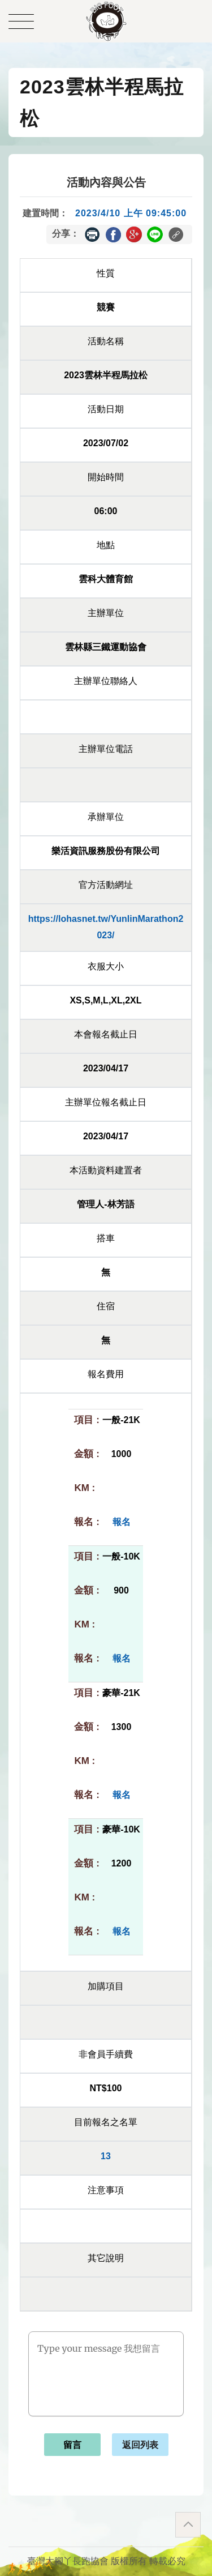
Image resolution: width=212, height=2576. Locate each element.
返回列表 (140, 2445)
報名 (122, 1522)
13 (106, 2156)
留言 (72, 2445)
